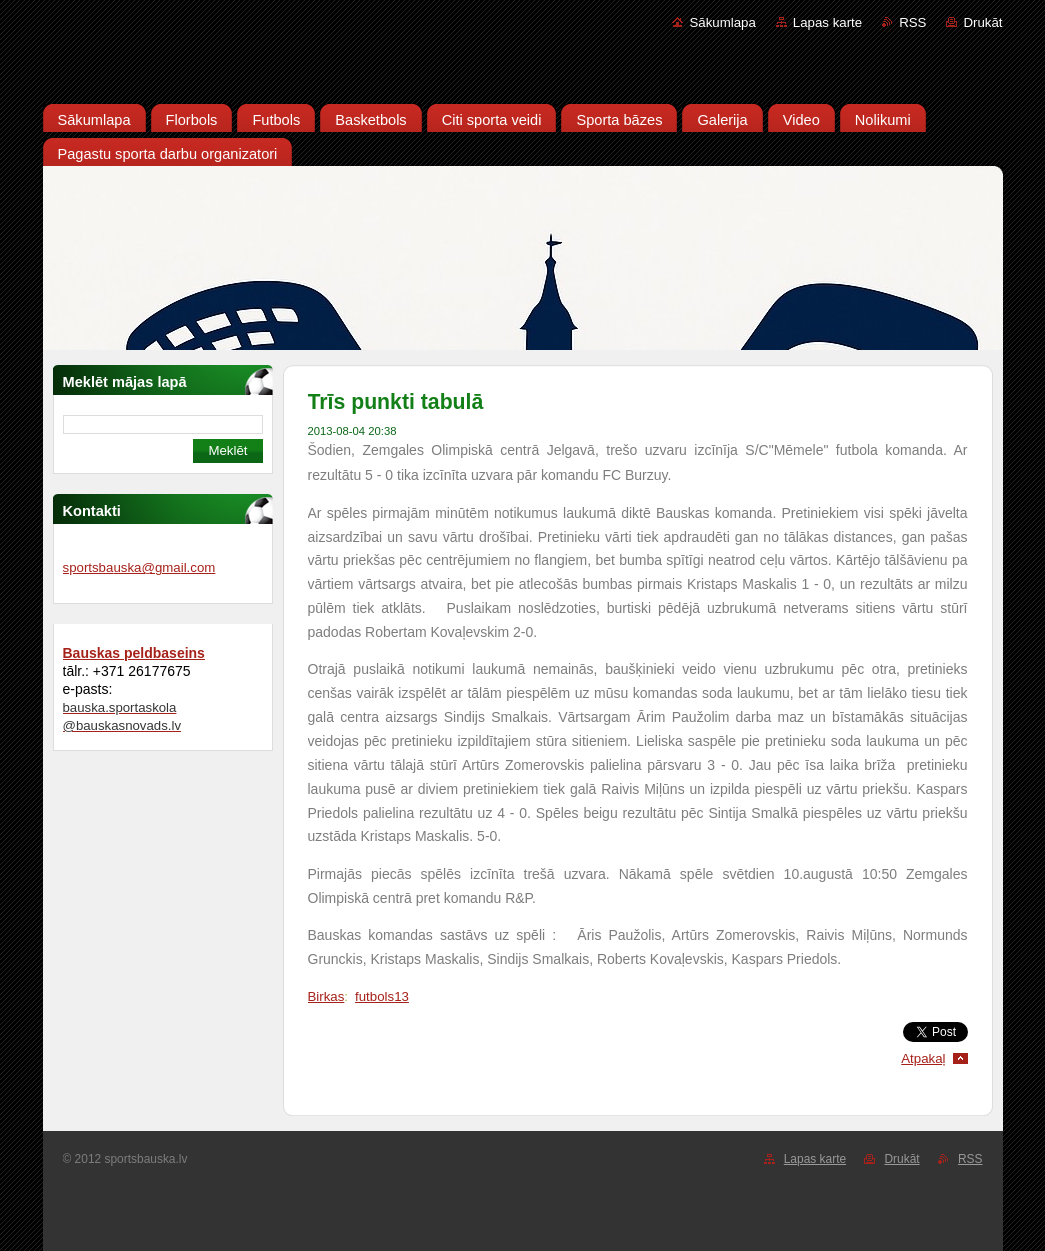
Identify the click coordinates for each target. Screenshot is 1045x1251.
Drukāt (982, 22)
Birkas (326, 996)
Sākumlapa (722, 22)
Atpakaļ (923, 1058)
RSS (912, 22)
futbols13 (382, 996)
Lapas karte (827, 22)
